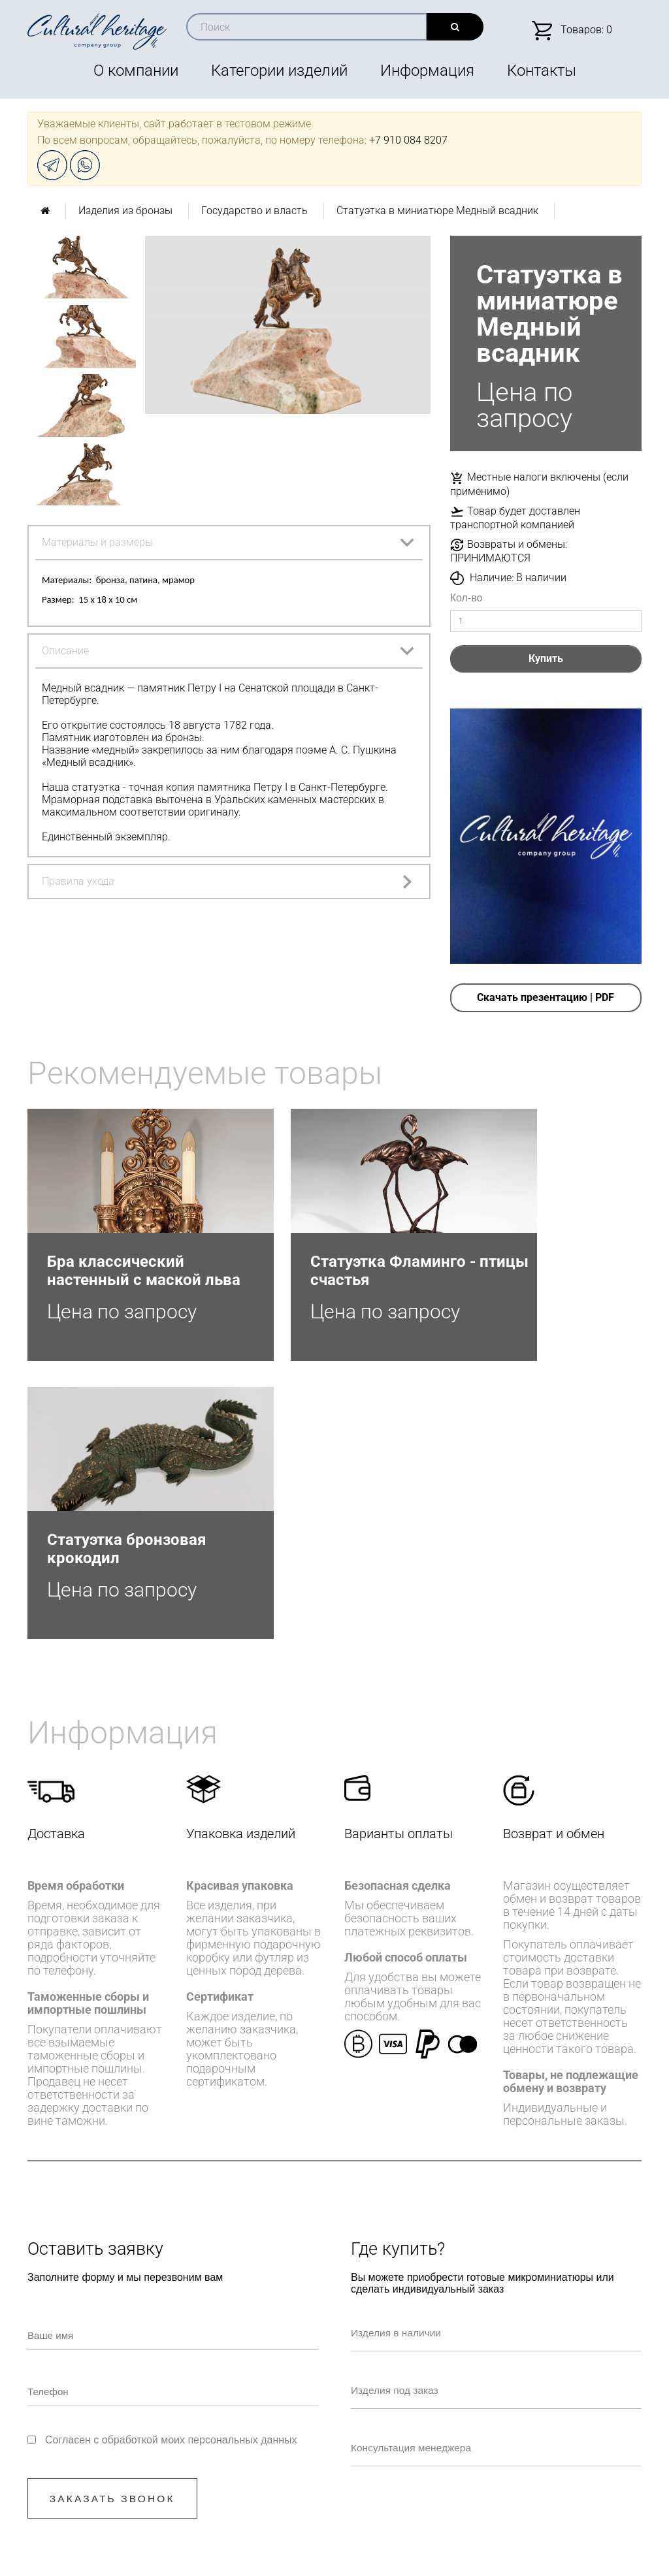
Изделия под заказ (411, 2130)
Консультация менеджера (428, 2187)
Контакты (541, 70)
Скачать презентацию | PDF (545, 997)
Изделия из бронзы (125, 210)
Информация (427, 70)
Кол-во (466, 598)
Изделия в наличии (412, 2072)
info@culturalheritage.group (402, 2426)
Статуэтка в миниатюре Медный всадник (437, 210)
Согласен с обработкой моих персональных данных (171, 2183)
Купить (546, 658)
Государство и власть (254, 210)
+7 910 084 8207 (408, 140)
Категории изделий (279, 70)
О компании (135, 70)
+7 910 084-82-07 (302, 2426)
